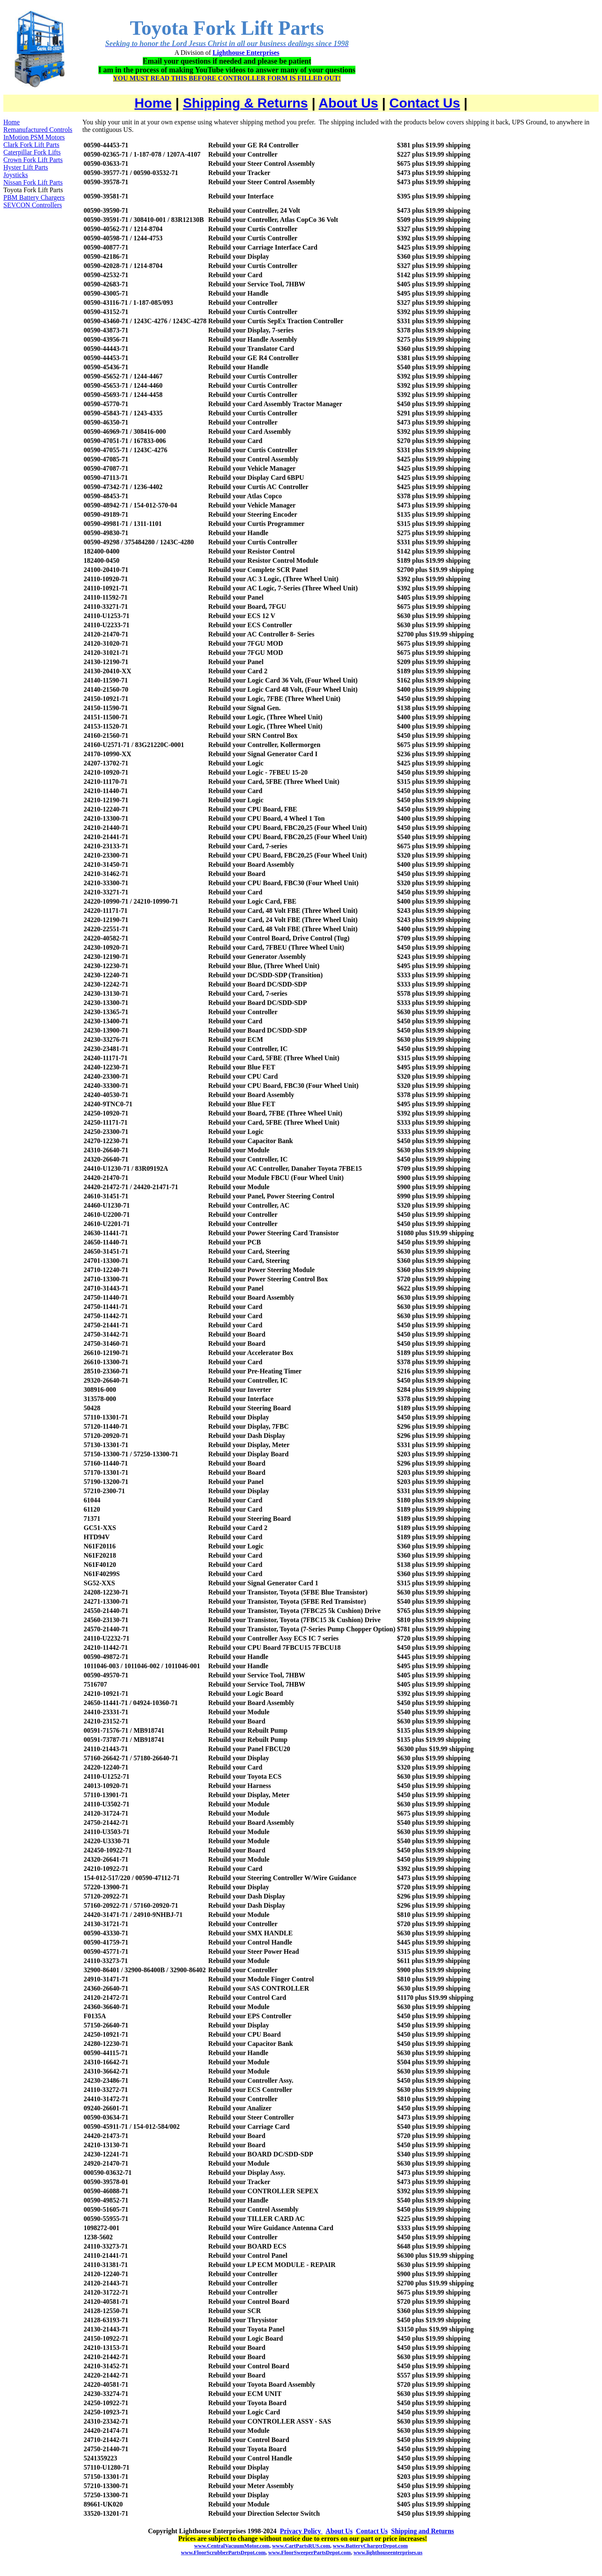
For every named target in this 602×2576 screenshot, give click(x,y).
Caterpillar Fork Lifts (32, 152)
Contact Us (424, 103)
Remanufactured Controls (37, 129)
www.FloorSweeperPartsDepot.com (309, 2552)
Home (153, 103)
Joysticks (15, 174)
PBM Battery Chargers (33, 197)
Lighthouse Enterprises (246, 52)
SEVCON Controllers (32, 205)
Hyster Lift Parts (25, 167)
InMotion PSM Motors (34, 137)
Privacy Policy (301, 2531)
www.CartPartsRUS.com (301, 2546)
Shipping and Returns (422, 2531)
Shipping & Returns (245, 103)
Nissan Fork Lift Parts (33, 182)
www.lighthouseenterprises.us (387, 2552)
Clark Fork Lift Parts (31, 144)
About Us (348, 103)
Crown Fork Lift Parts (33, 159)
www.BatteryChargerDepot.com (370, 2546)
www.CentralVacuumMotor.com (232, 2546)
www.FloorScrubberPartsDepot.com (223, 2552)
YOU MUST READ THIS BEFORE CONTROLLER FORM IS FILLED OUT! (227, 78)
